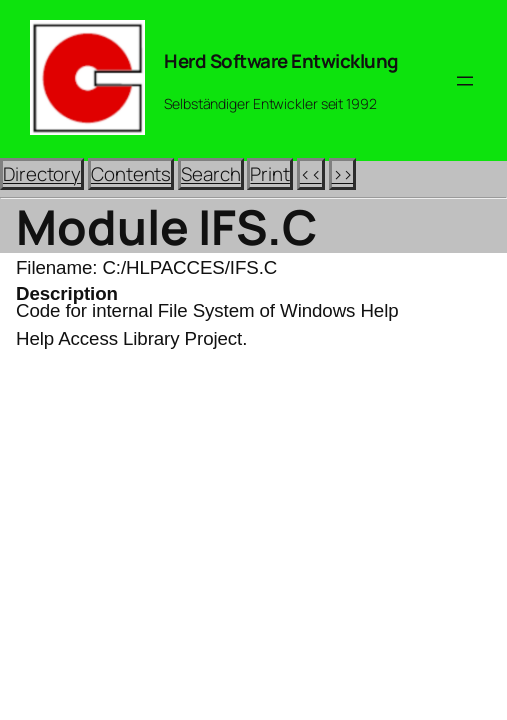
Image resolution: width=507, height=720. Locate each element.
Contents (131, 174)
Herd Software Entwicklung (281, 61)
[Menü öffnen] (465, 81)
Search (210, 174)
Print (270, 174)
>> (343, 174)
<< (311, 174)
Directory (42, 174)
